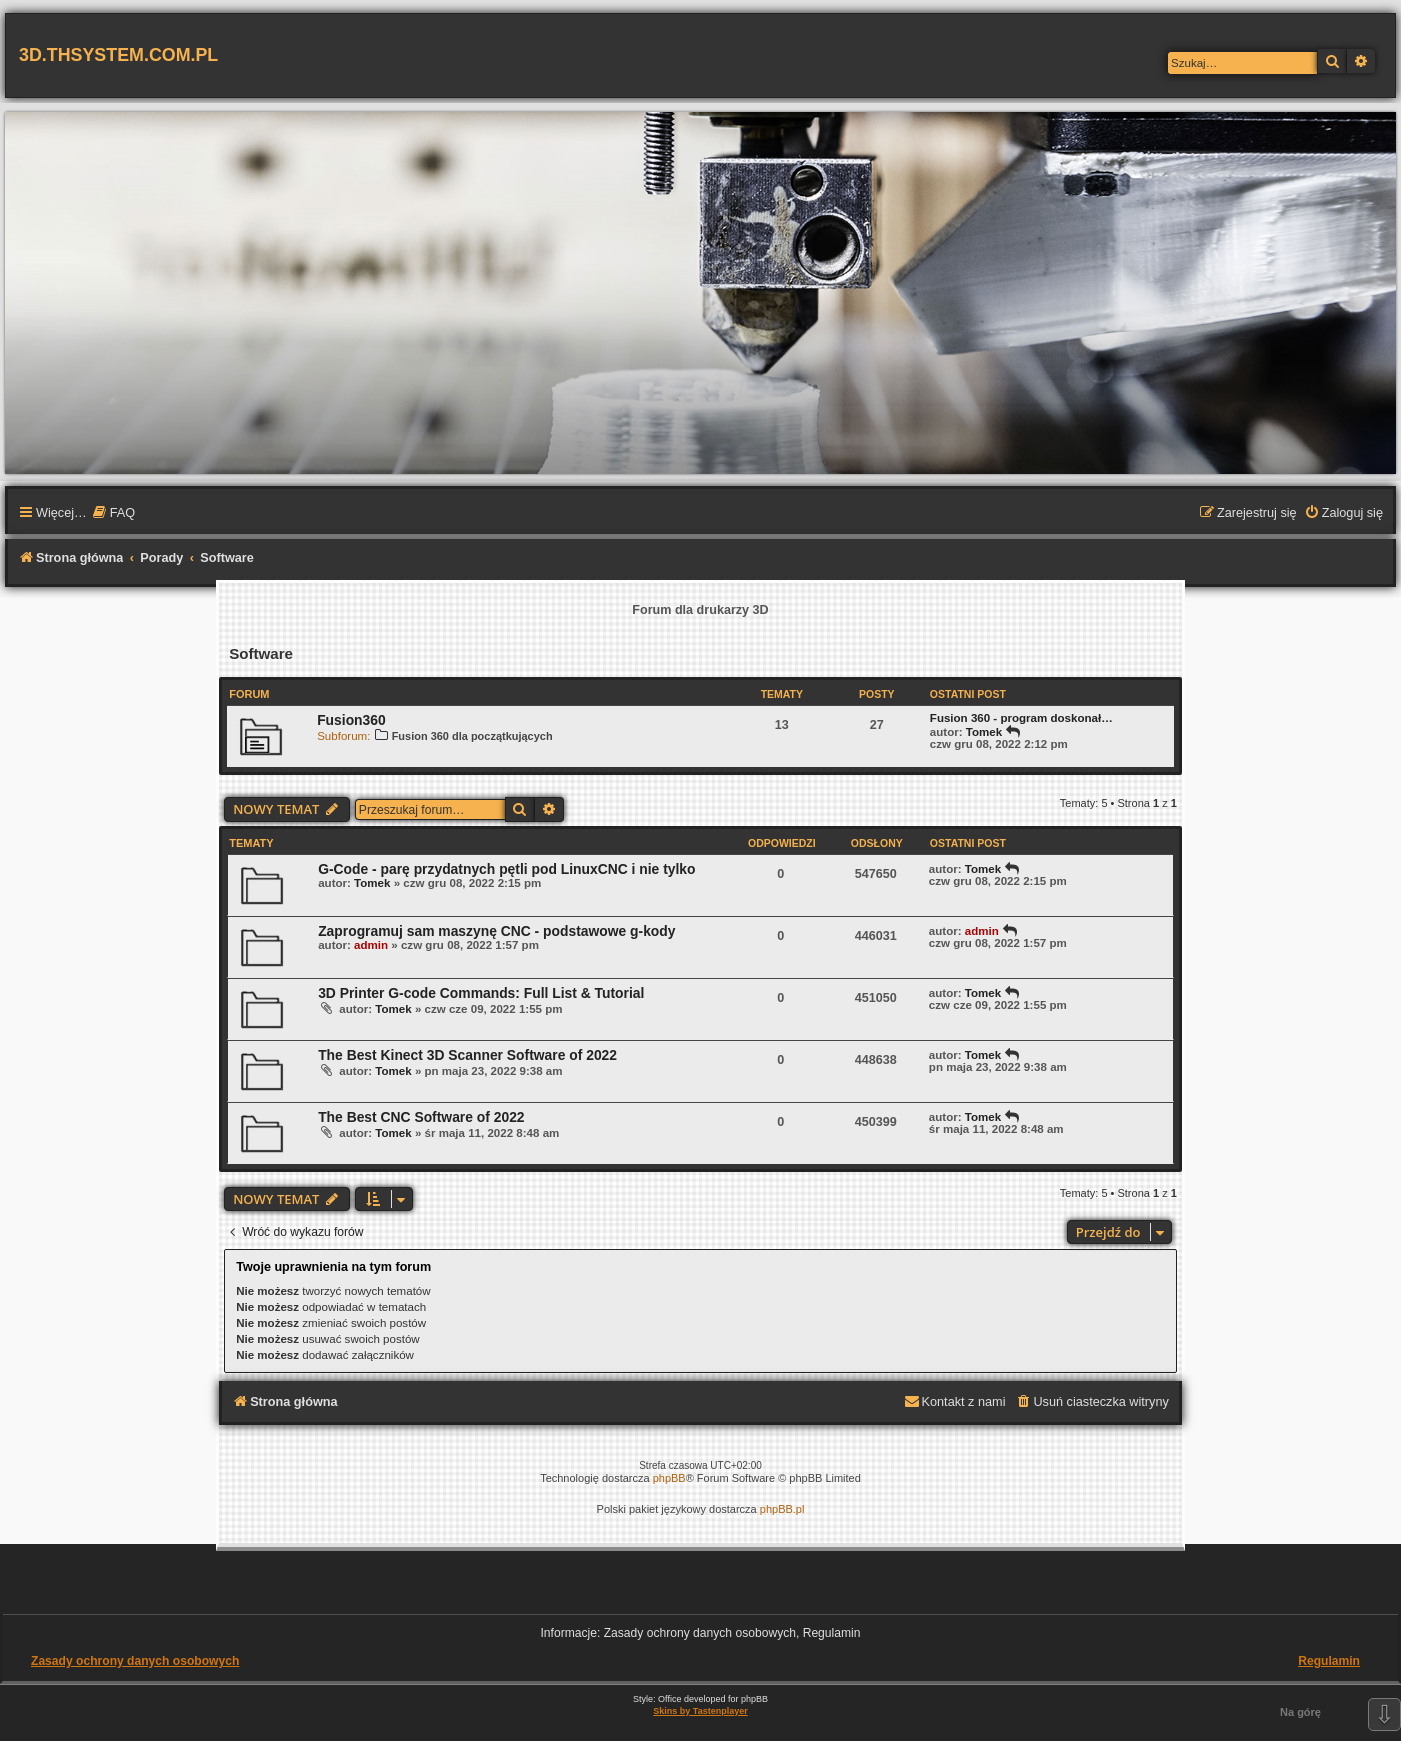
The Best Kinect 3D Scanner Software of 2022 (467, 1055)
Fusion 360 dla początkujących (463, 736)
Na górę (1300, 1712)
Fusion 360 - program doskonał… (1021, 718)
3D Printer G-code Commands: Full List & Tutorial (481, 993)
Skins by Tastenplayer (700, 1711)
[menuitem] (113, 514)
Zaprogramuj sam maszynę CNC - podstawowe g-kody (496, 931)
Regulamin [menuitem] (1329, 1661)
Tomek (984, 732)
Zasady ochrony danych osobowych (135, 1661)
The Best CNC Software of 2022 (421, 1117)
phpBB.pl (782, 1509)
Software (261, 653)
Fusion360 (351, 720)
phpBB (669, 1478)
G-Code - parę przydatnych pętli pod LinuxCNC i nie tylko (506, 869)
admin (371, 945)
